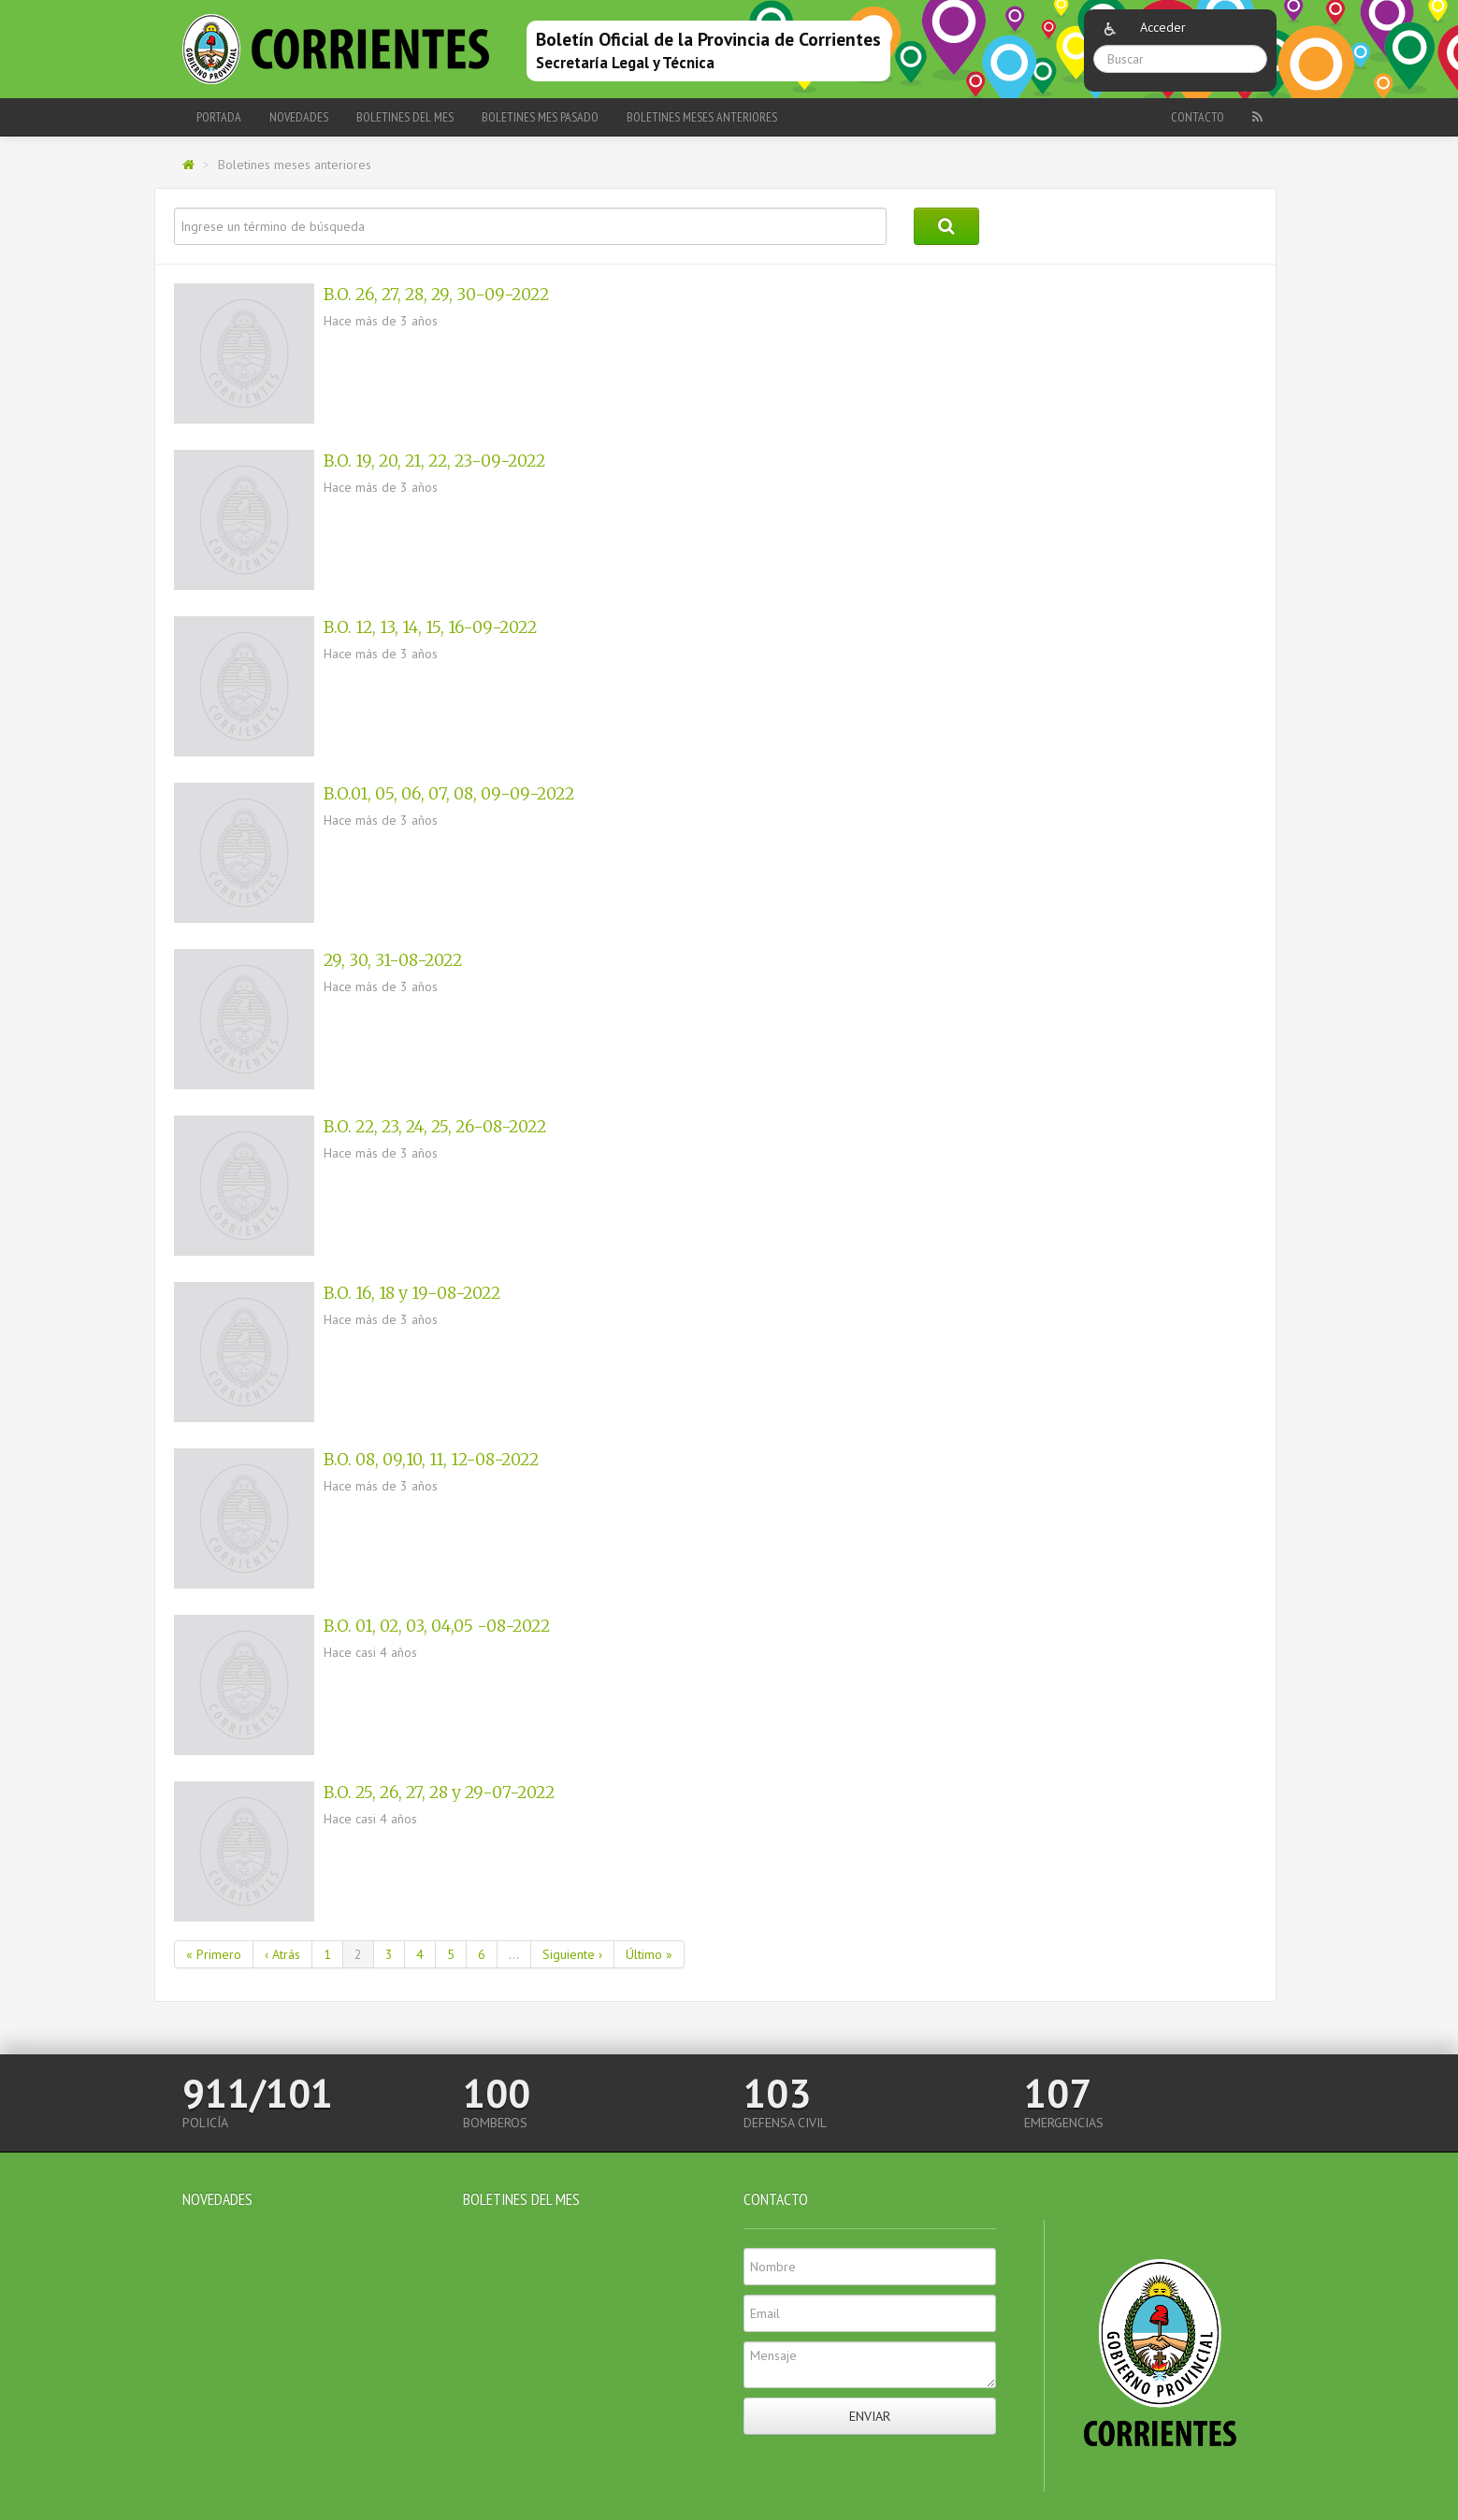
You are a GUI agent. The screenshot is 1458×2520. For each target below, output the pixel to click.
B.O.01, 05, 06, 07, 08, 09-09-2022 (449, 794)
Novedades (298, 116)
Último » (649, 1954)
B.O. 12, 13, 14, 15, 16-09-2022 (430, 627)
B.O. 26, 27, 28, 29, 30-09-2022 (436, 294)
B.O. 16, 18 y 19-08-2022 (412, 1293)
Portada (218, 116)
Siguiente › (572, 1954)
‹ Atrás (282, 1954)
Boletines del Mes (405, 116)
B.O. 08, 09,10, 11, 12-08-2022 (431, 1459)
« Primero (213, 1954)
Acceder (1163, 27)
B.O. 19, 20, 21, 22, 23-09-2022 (434, 461)
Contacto (1197, 116)
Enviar (869, 2416)
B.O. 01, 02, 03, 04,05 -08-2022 (437, 1626)
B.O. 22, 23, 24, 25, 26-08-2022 (435, 1126)
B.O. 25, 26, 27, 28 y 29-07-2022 (439, 1792)
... (514, 1954)
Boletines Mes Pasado (540, 116)
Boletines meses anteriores (702, 116)
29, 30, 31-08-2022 (393, 960)
